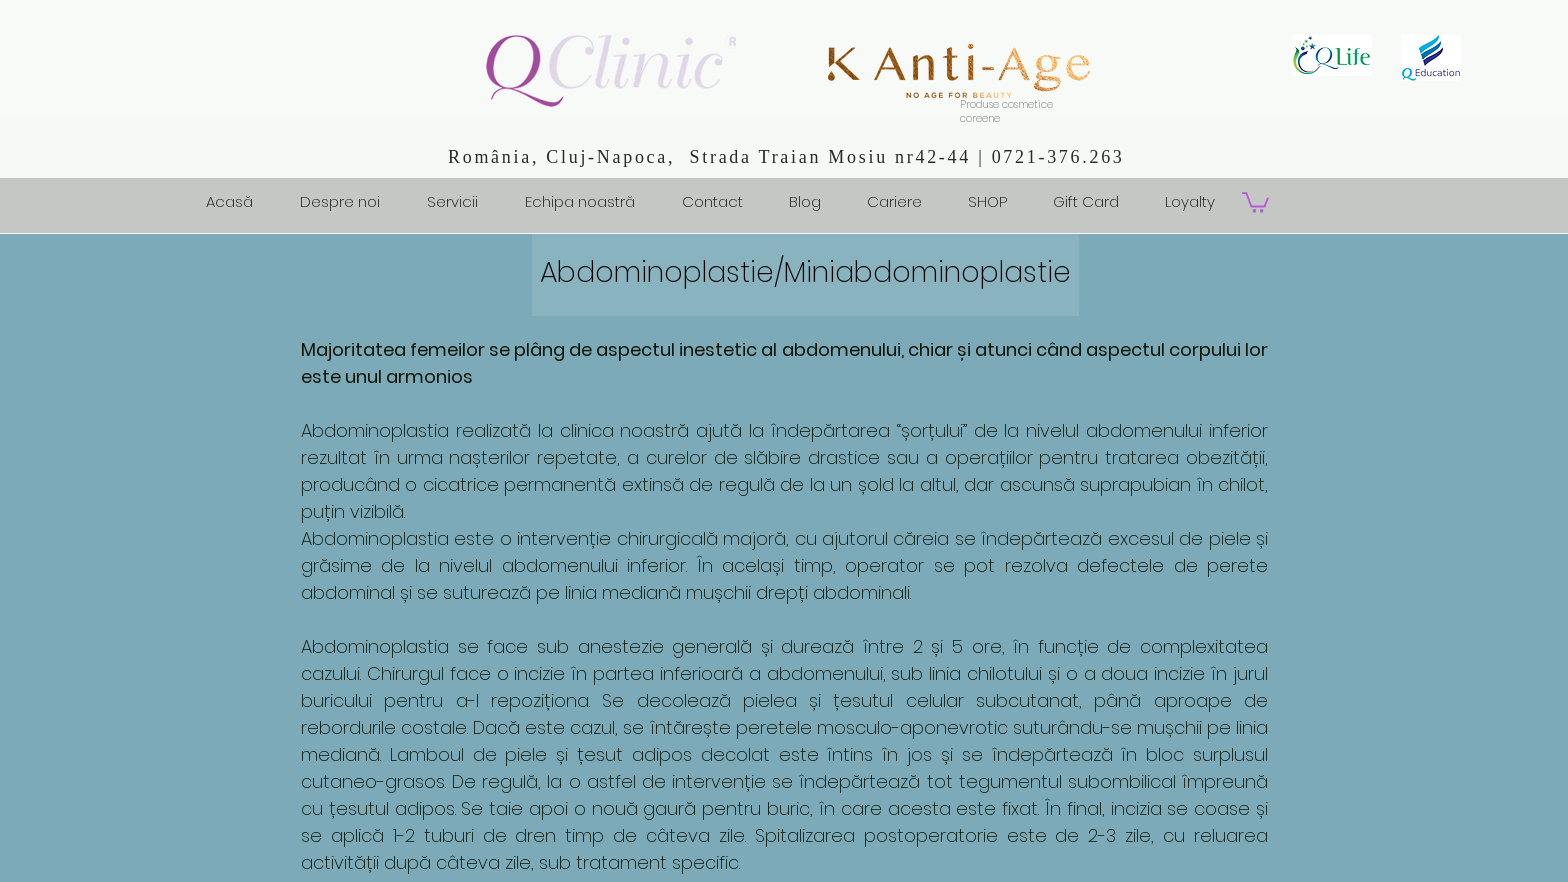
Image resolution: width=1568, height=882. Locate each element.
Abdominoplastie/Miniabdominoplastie (805, 272)
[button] (1255, 201)
